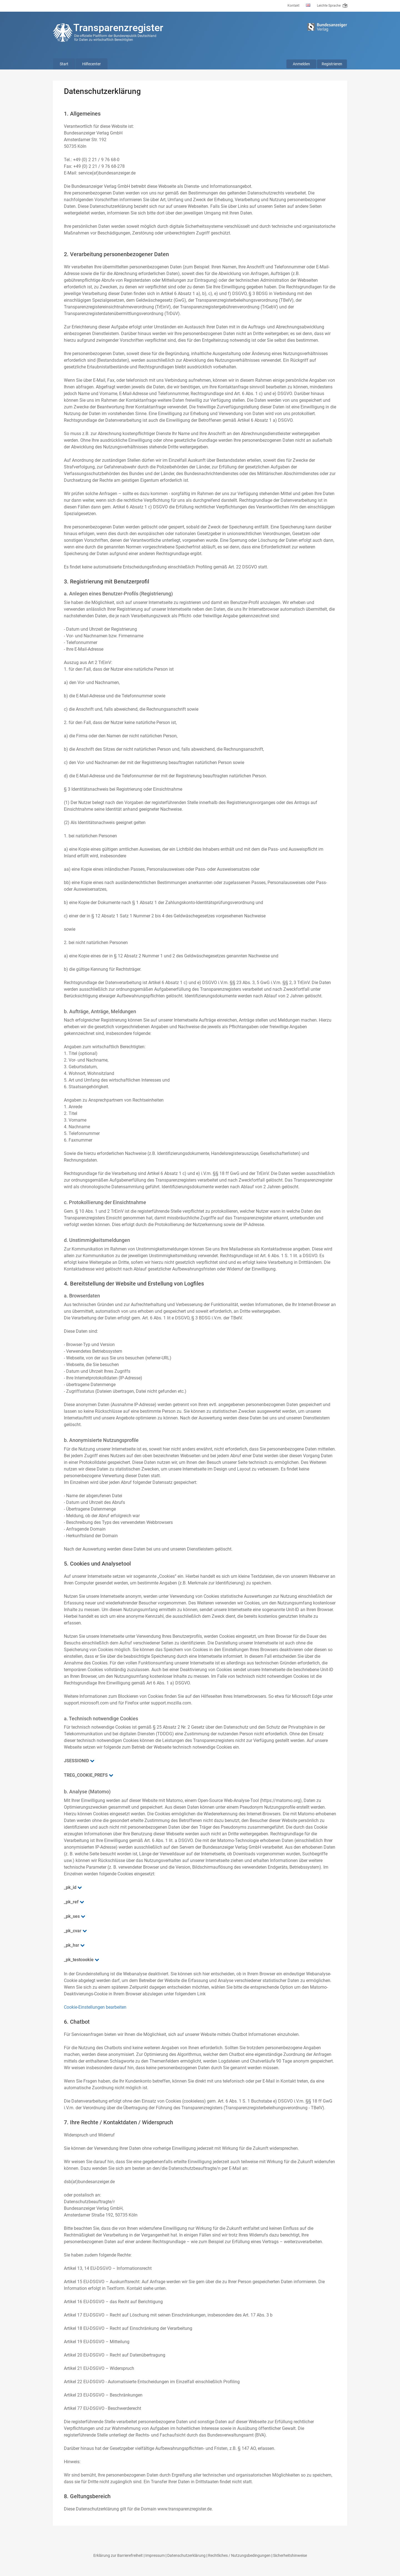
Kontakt (293, 6)
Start (64, 64)
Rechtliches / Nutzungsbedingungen (239, 2555)
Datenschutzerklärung (186, 2555)
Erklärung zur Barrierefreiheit (118, 2555)
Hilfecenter (91, 64)
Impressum (155, 2555)
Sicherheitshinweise (290, 2555)
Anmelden (301, 64)
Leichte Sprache (332, 6)
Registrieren (332, 64)
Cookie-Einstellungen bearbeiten (95, 2007)
